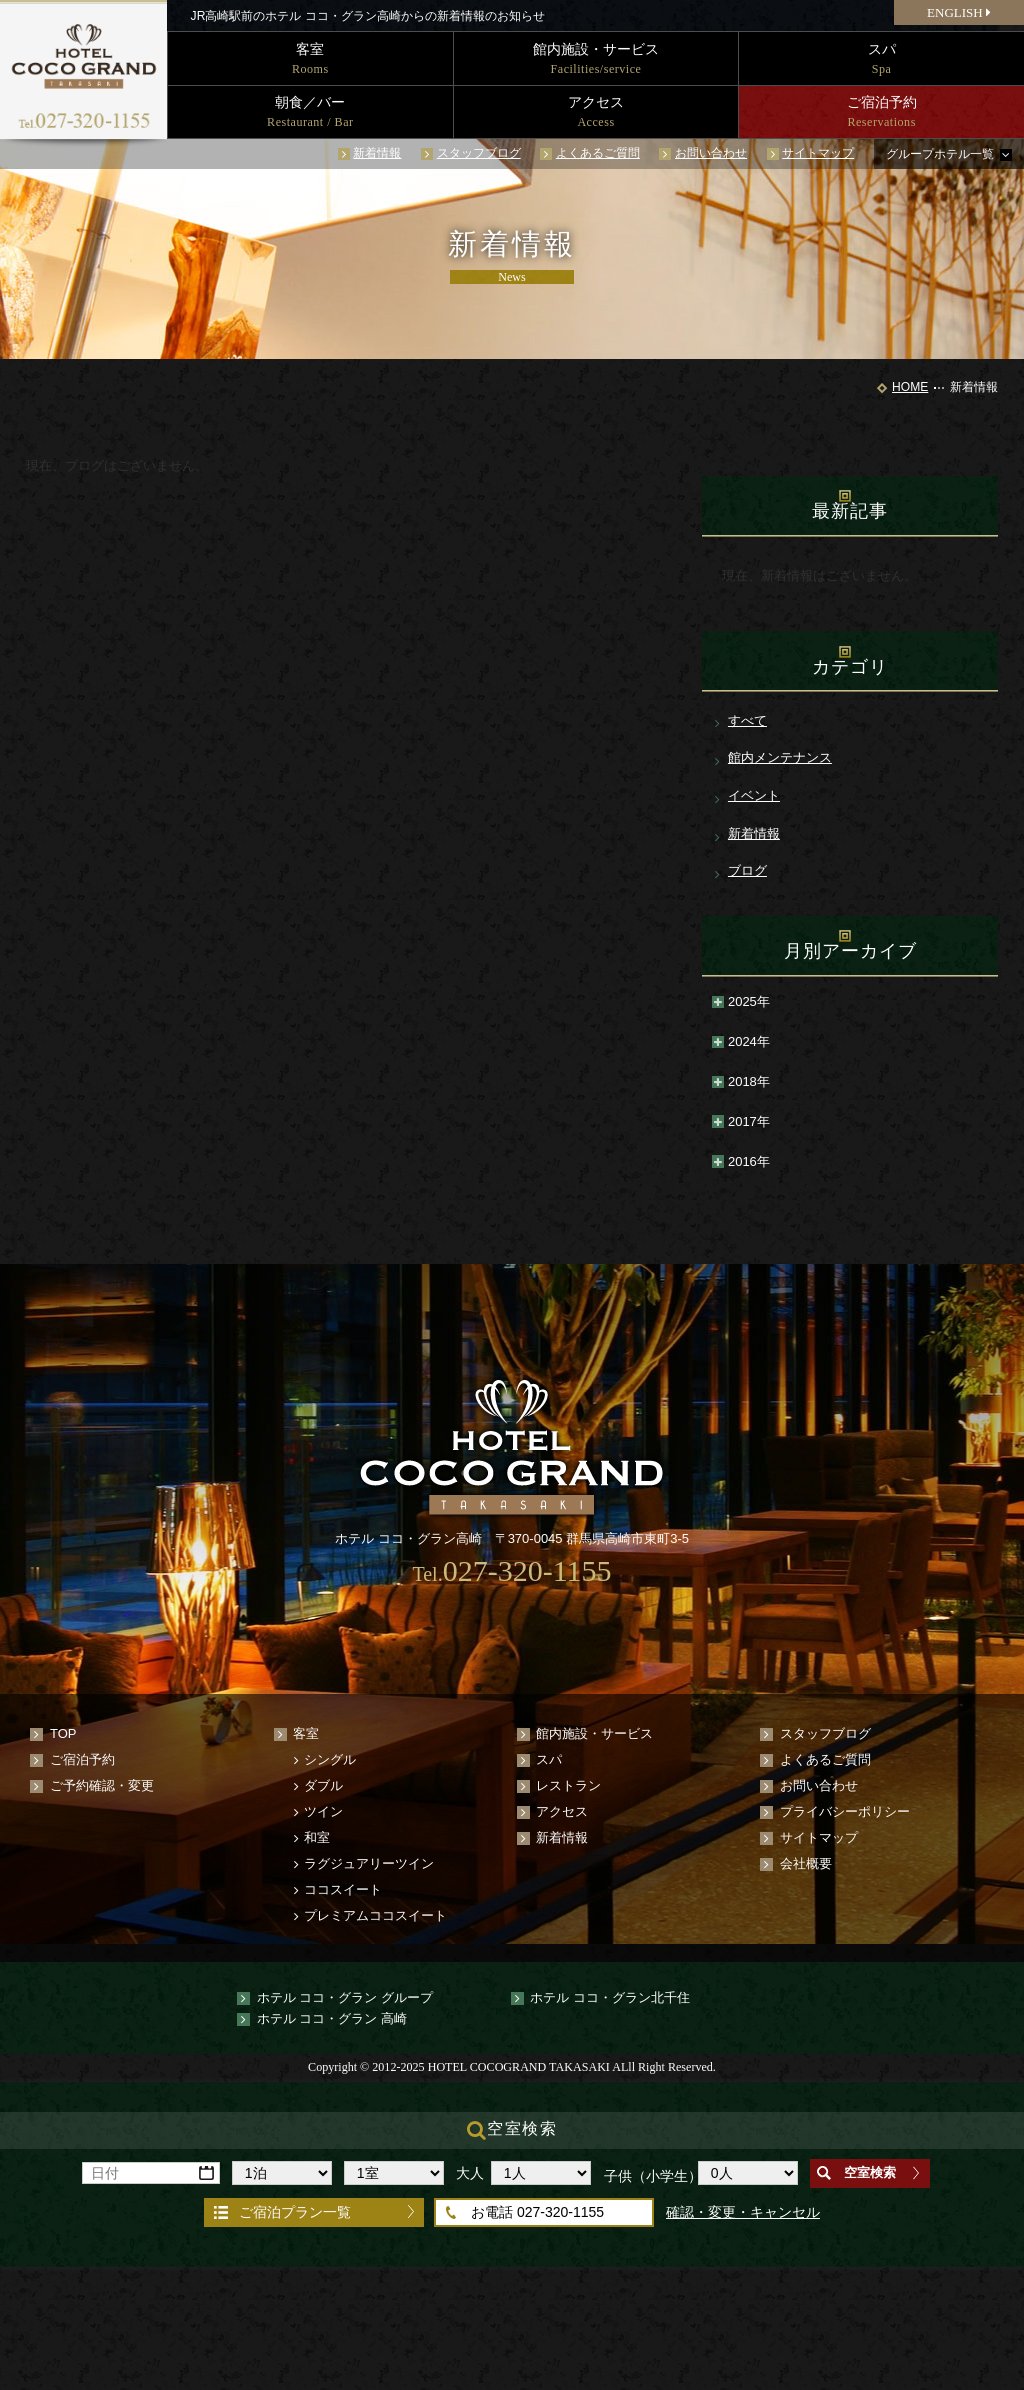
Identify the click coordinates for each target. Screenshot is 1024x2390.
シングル (330, 1759)
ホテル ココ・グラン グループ (345, 1997)
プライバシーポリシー (845, 1811)
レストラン (568, 1785)
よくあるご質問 (598, 153)
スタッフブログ (479, 153)
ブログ (747, 870)
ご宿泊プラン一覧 (295, 2212)
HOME (910, 387)
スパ (549, 1759)
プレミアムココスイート (375, 1915)
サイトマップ (818, 153)
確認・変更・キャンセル (743, 2212)
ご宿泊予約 (82, 1759)
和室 (317, 1837)
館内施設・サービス (594, 1733)
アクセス (562, 1811)
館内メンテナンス (780, 757)
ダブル (323, 1785)
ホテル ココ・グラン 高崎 (332, 2018)
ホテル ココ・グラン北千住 (610, 1997)
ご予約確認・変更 (102, 1785)
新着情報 (377, 153)
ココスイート (343, 1889)
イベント (754, 795)
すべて (747, 720)
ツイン (323, 1811)
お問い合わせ (711, 153)
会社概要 (806, 1863)
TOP (63, 1733)
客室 (306, 1733)
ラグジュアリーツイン (369, 1863)
